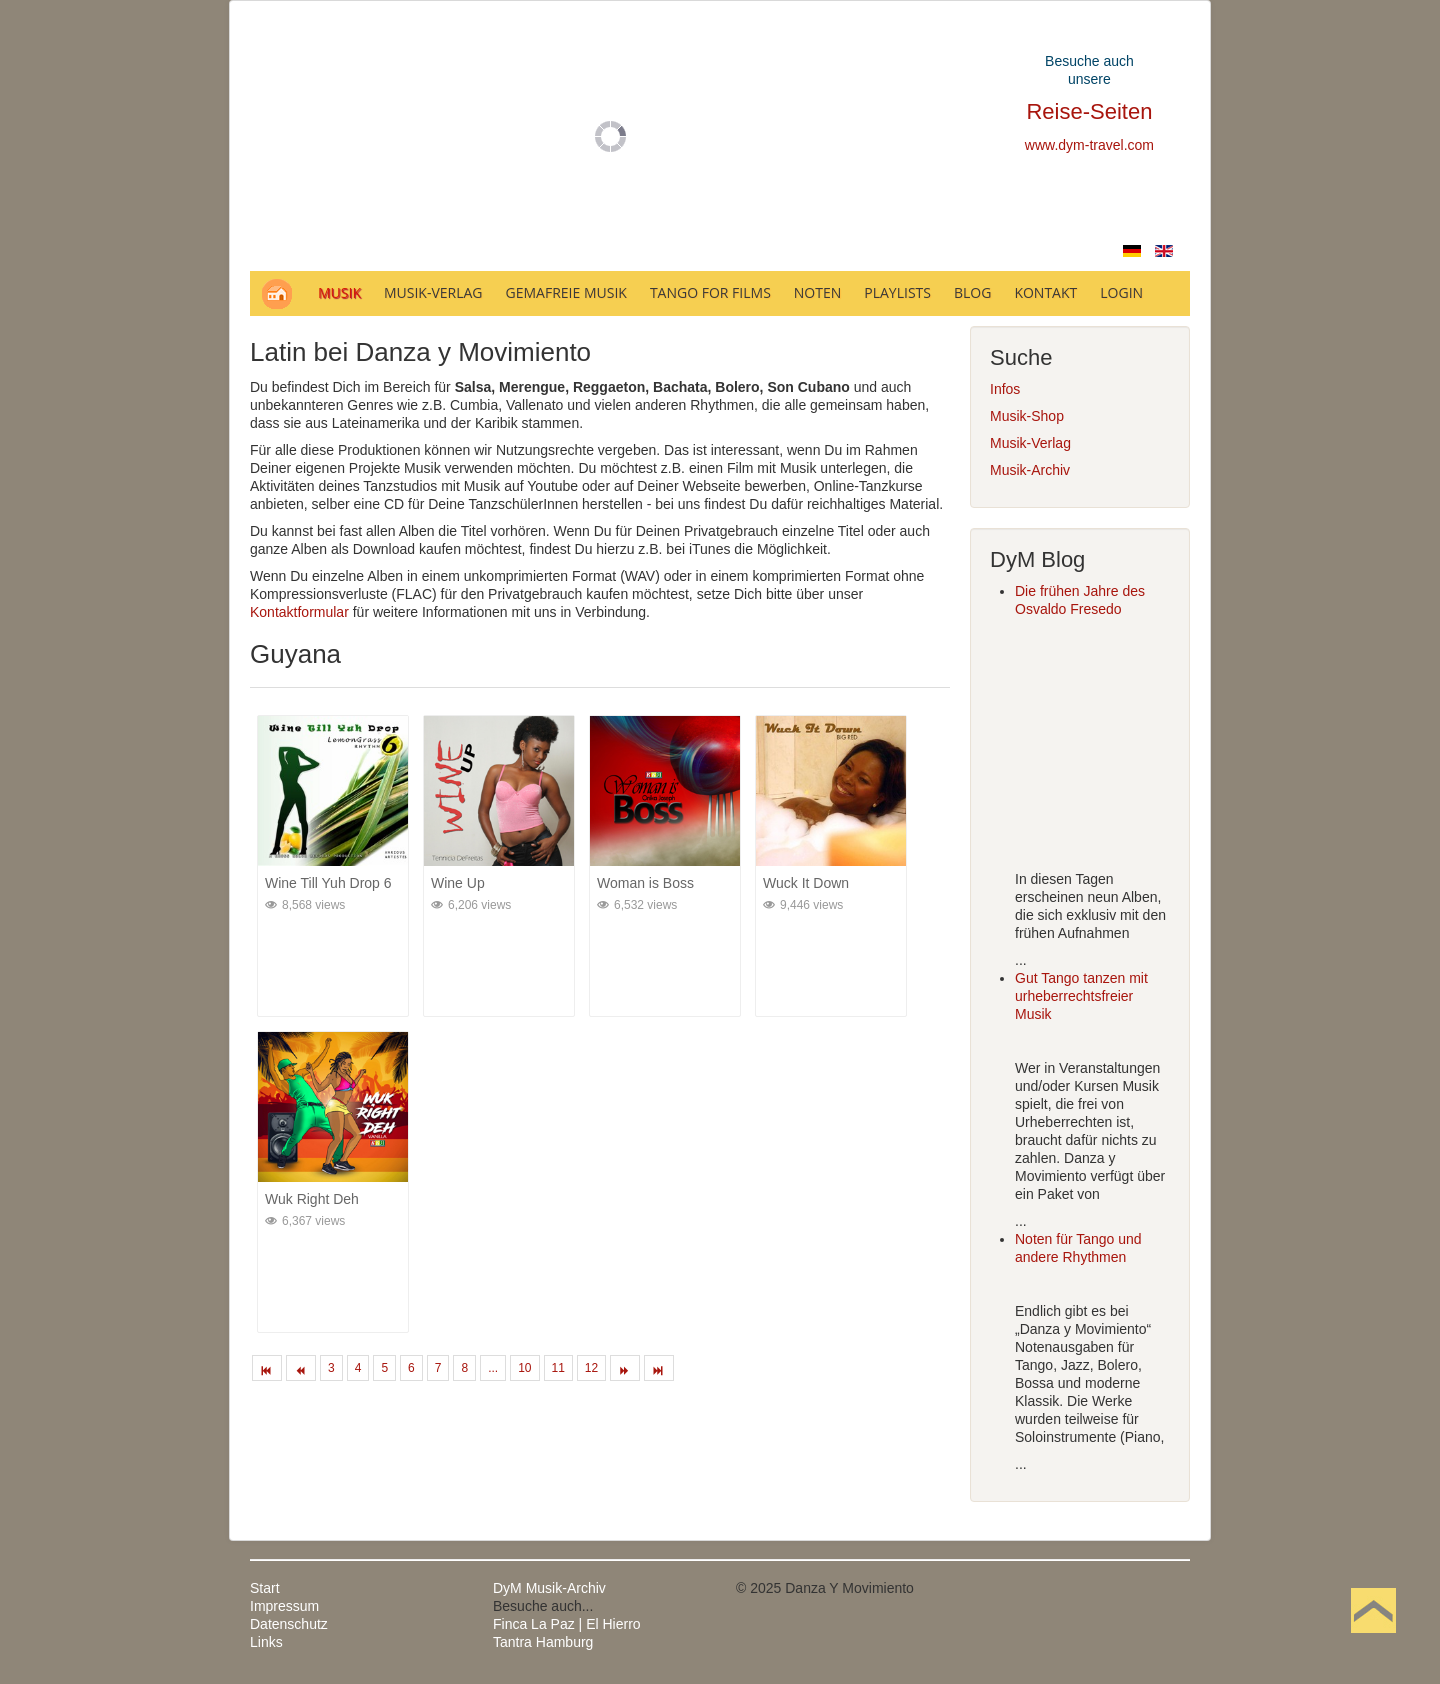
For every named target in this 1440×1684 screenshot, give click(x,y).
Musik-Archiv (1030, 470)
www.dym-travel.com (1089, 145)
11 (558, 1368)
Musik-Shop (1027, 416)
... (493, 1368)
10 (524, 1368)
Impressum (284, 1606)
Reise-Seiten (1089, 111)
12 (591, 1368)
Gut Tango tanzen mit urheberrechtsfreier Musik (1081, 996)
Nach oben (1373, 1642)
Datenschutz (289, 1624)
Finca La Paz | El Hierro (567, 1624)
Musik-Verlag (1030, 443)
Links (266, 1642)
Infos (1005, 389)
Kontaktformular (299, 612)
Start (265, 1588)
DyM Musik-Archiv (549, 1588)
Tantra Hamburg (543, 1642)
